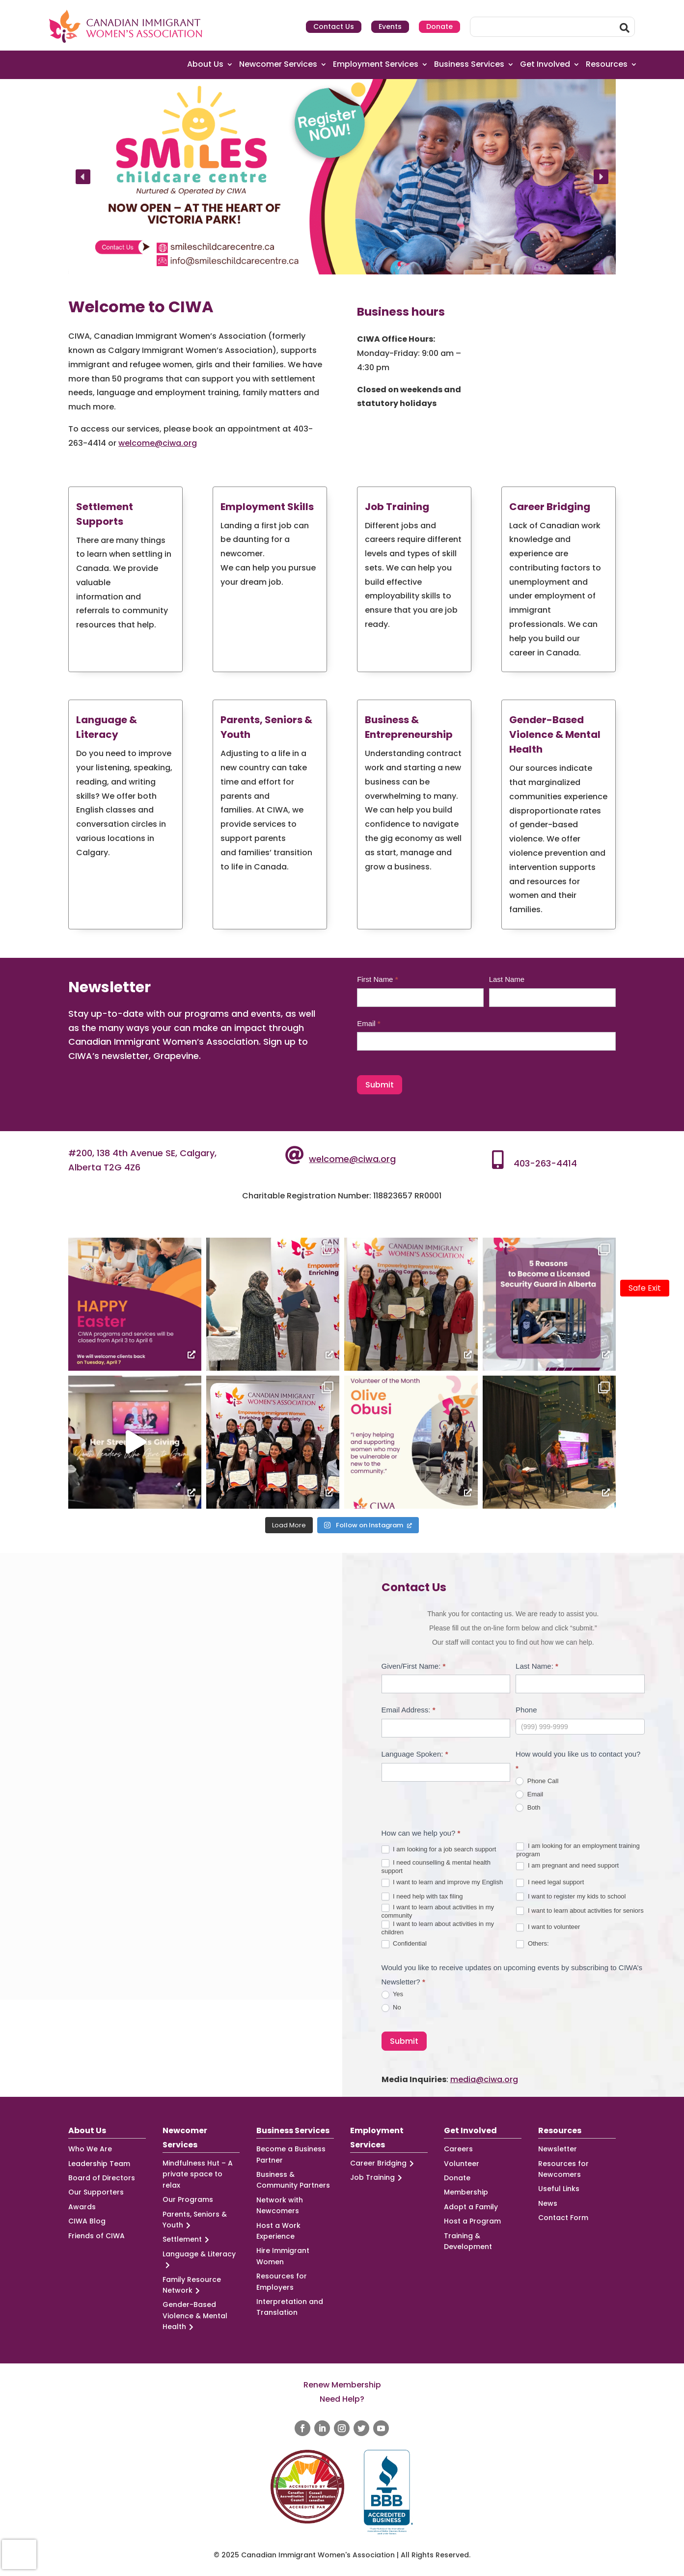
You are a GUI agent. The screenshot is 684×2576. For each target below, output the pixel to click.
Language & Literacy (199, 2260)
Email (369, 1023)
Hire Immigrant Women (282, 2256)
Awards (82, 2207)
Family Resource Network (192, 2285)
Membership (466, 2192)
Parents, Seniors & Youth (195, 2220)
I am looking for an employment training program (577, 1850)
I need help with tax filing (422, 1897)
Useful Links (558, 2189)
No (391, 2008)
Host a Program (472, 2221)
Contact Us (333, 26)
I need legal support (550, 1882)
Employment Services (375, 64)
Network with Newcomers (279, 2205)
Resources (607, 64)
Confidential (404, 1944)
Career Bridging (383, 2163)
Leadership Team (99, 2164)
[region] (341, 176)
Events (390, 26)
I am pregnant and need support (567, 1866)
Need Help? (342, 2399)
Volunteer (461, 2164)
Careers (458, 2149)
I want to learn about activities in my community (438, 1911)
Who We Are (90, 2149)
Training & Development (468, 2241)
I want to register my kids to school (571, 1897)
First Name (377, 979)
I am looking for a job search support (439, 1849)
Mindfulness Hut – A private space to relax (198, 2174)
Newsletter (557, 2149)
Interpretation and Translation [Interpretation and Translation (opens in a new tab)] (289, 2307)
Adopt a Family (471, 2207)
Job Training (377, 2177)
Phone (526, 1710)
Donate (439, 26)
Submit (379, 1084)
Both (528, 1808)
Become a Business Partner (291, 2154)
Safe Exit (645, 1288)
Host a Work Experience (278, 2231)
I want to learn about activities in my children (438, 1928)
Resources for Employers (281, 2281)
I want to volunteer (548, 1927)
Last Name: (537, 1666)
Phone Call (537, 1781)
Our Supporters (96, 2192)
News (547, 2203)
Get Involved (545, 64)
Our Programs (188, 2199)
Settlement (187, 2239)
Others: (532, 1944)
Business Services (469, 64)
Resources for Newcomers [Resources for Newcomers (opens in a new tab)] (563, 2169)
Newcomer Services (278, 64)
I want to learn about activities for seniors (579, 1911)
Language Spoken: (415, 1754)
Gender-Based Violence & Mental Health (195, 2316)
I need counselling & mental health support (436, 1866)
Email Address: (409, 1710)
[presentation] (19, 2554)
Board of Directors (101, 2178)
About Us (205, 64)
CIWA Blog (87, 2221)
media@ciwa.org (484, 2079)
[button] (341, 176)
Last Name (507, 979)
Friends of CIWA (96, 2236)
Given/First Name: (414, 1666)
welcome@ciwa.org (157, 443)
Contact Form (563, 2218)
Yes (393, 1994)
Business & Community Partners (293, 2179)
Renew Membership (342, 2384)
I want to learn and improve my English (442, 1882)
